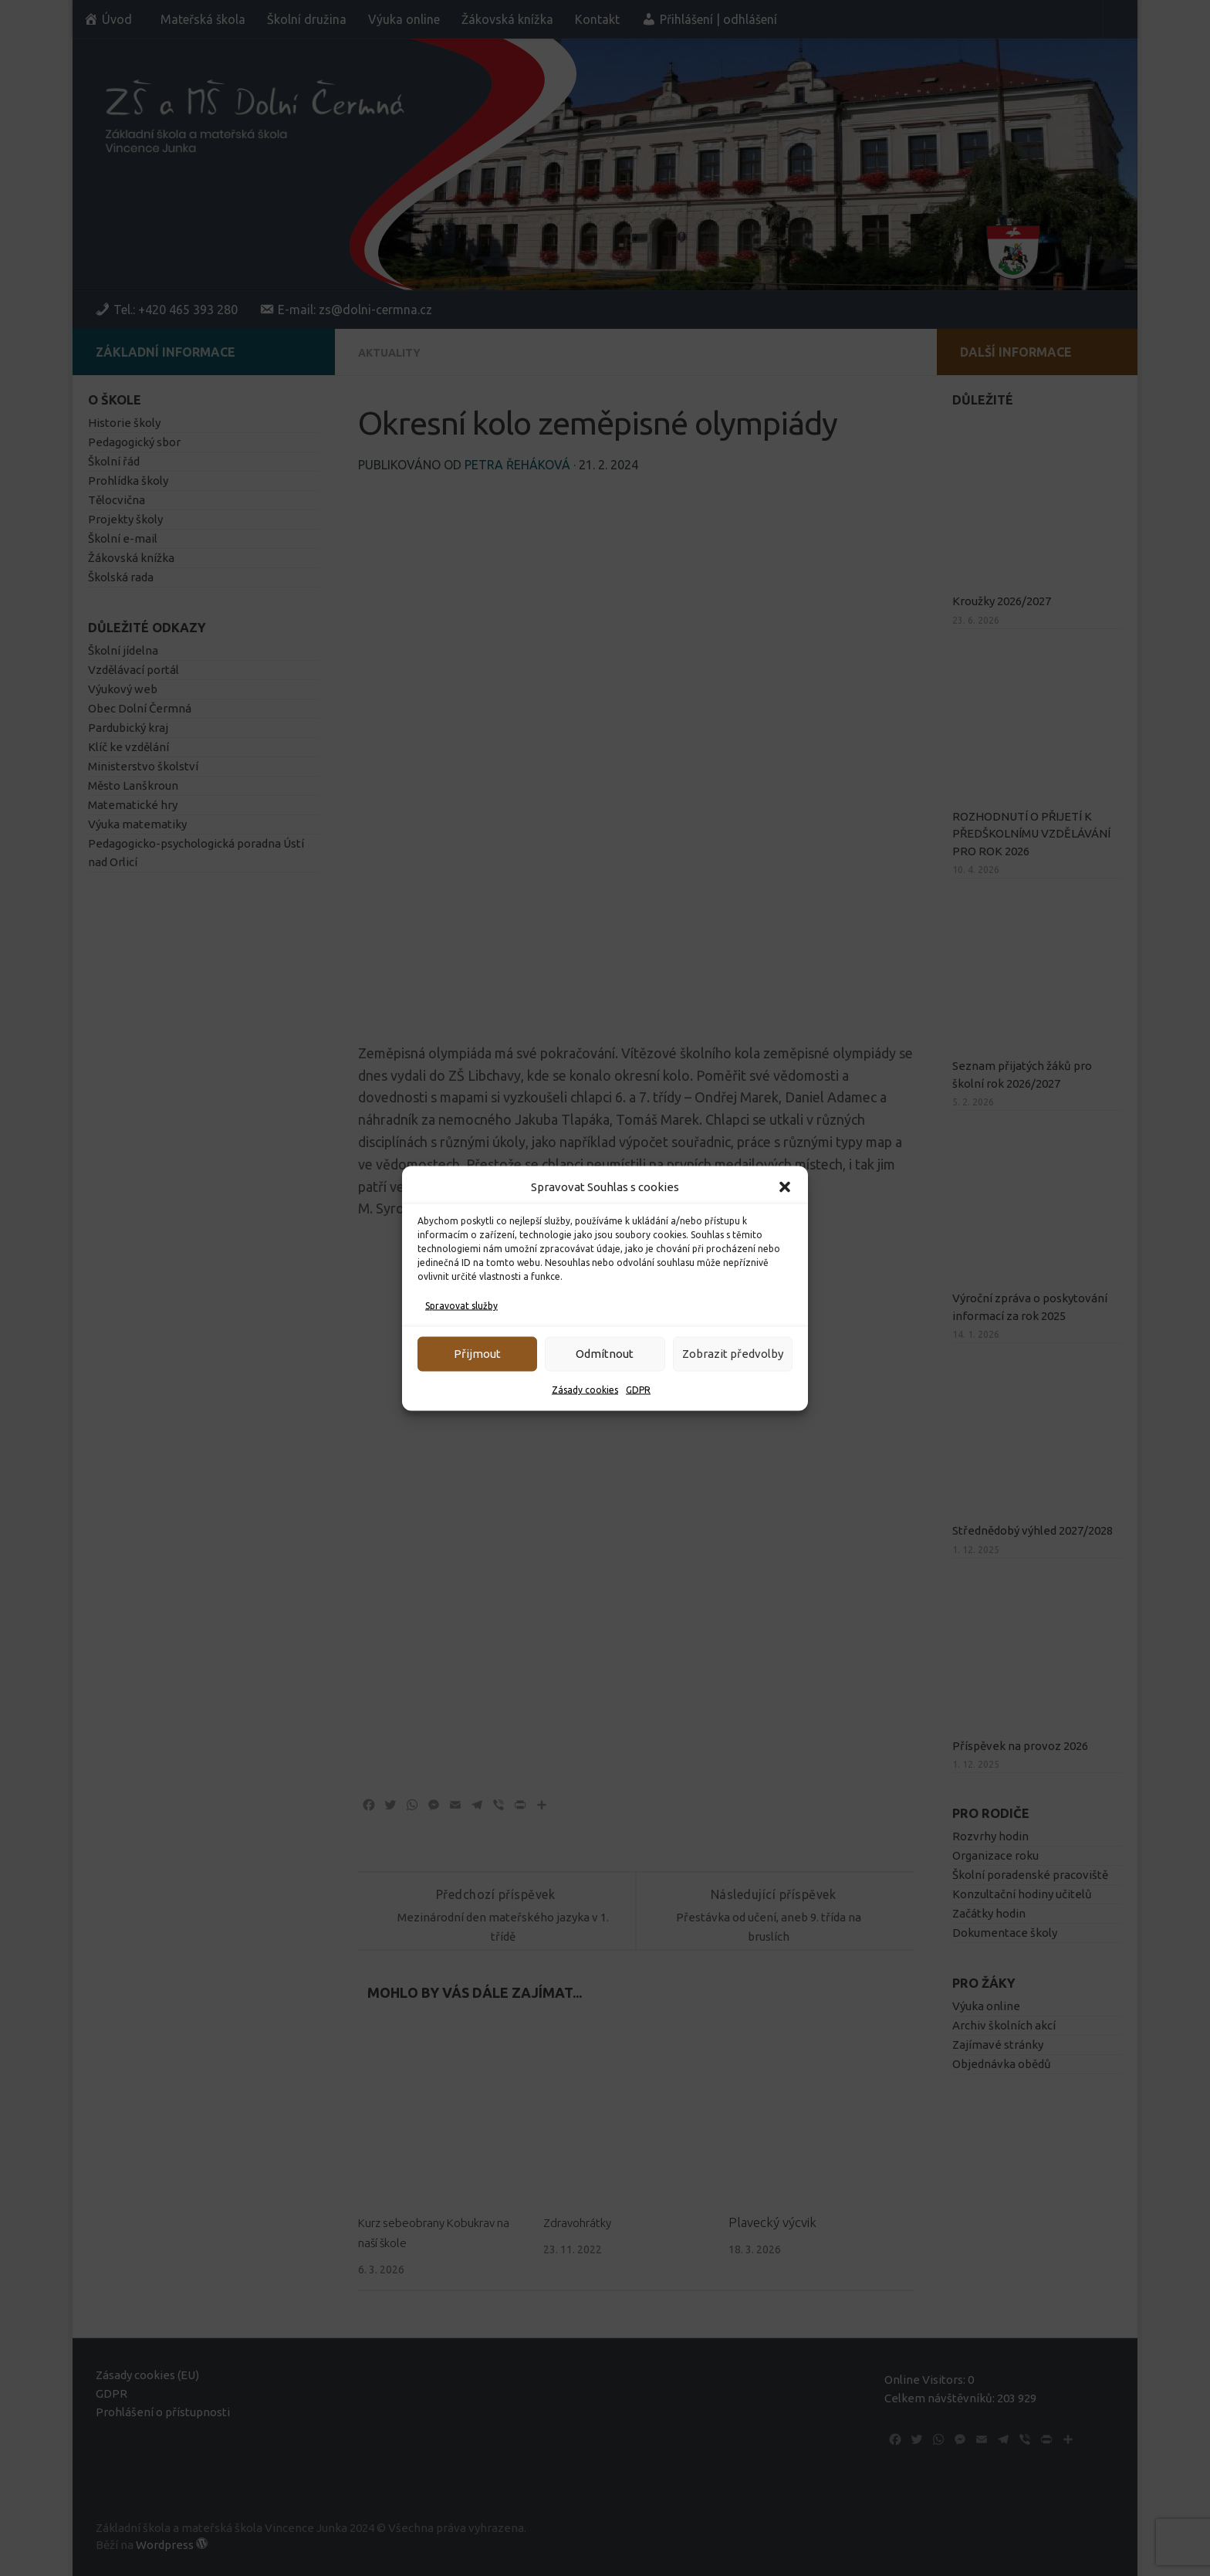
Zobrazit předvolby (732, 1353)
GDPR (638, 1389)
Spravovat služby (461, 1305)
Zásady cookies (585, 1389)
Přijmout (477, 1353)
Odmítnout (605, 1353)
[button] (785, 1186)
